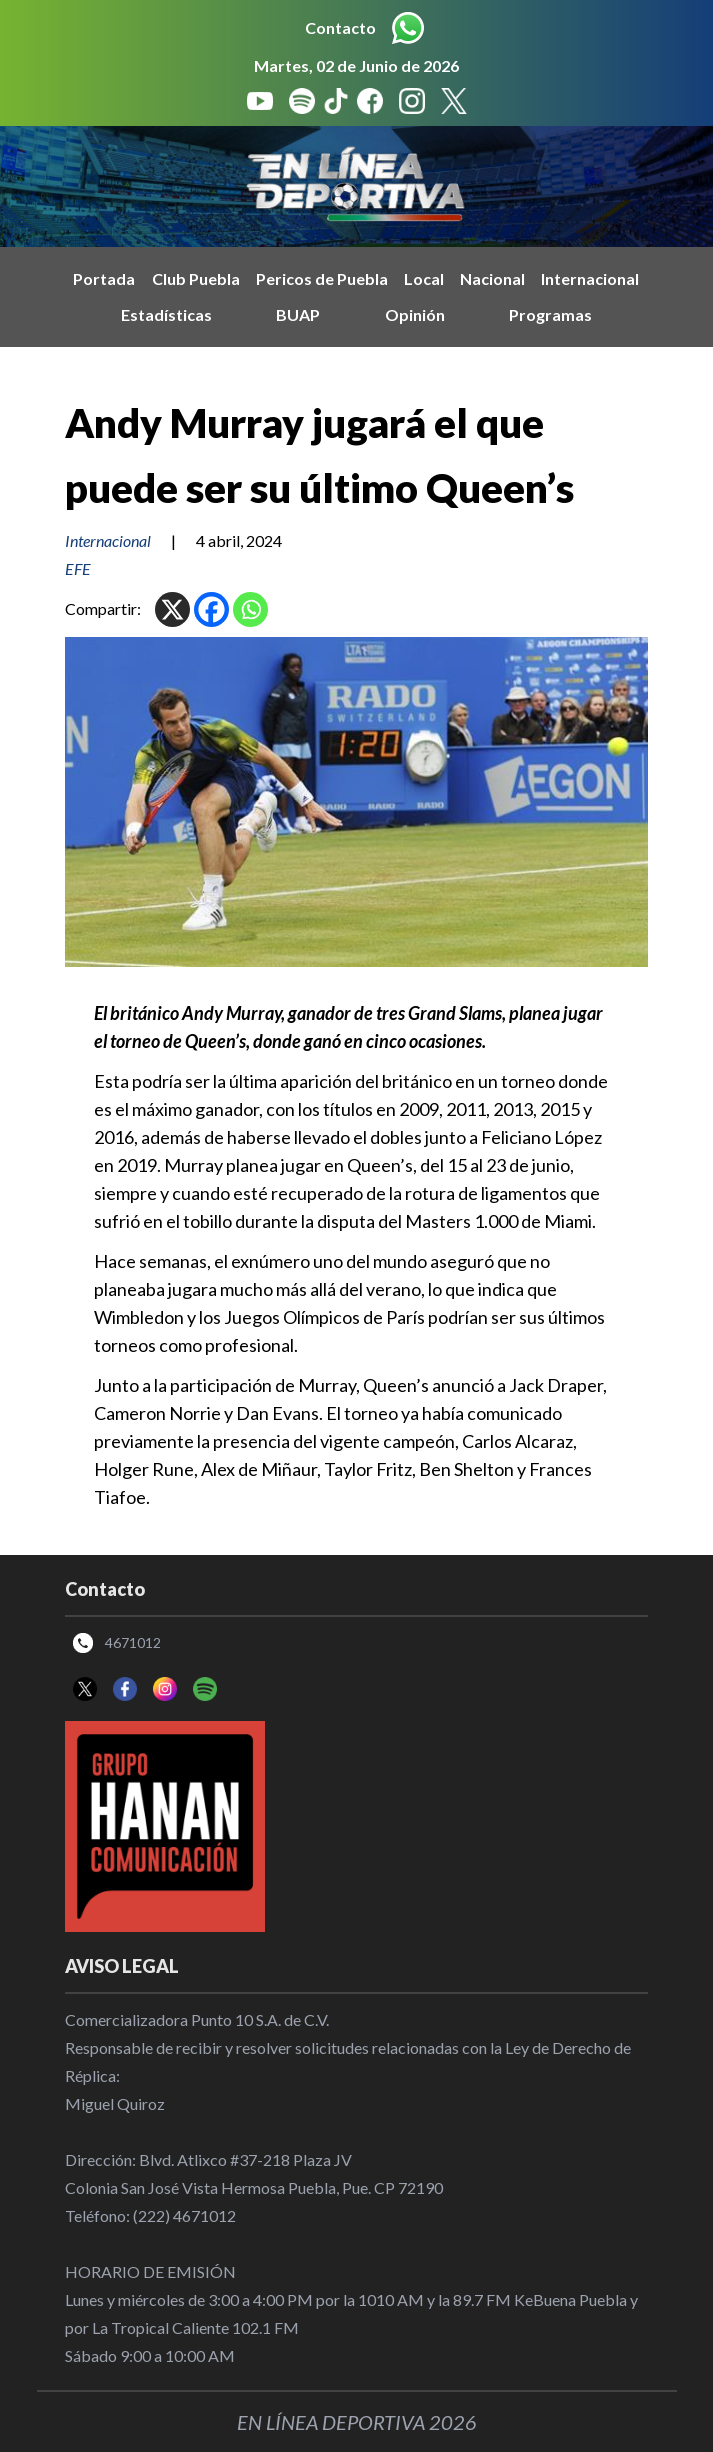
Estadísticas (166, 314)
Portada (104, 278)
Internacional (590, 278)
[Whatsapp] (250, 609)
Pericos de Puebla (322, 278)
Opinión (415, 314)
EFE (78, 568)
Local (424, 278)
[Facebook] (211, 609)
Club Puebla (196, 278)
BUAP (298, 314)
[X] (172, 609)
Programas (550, 314)
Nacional (492, 278)
